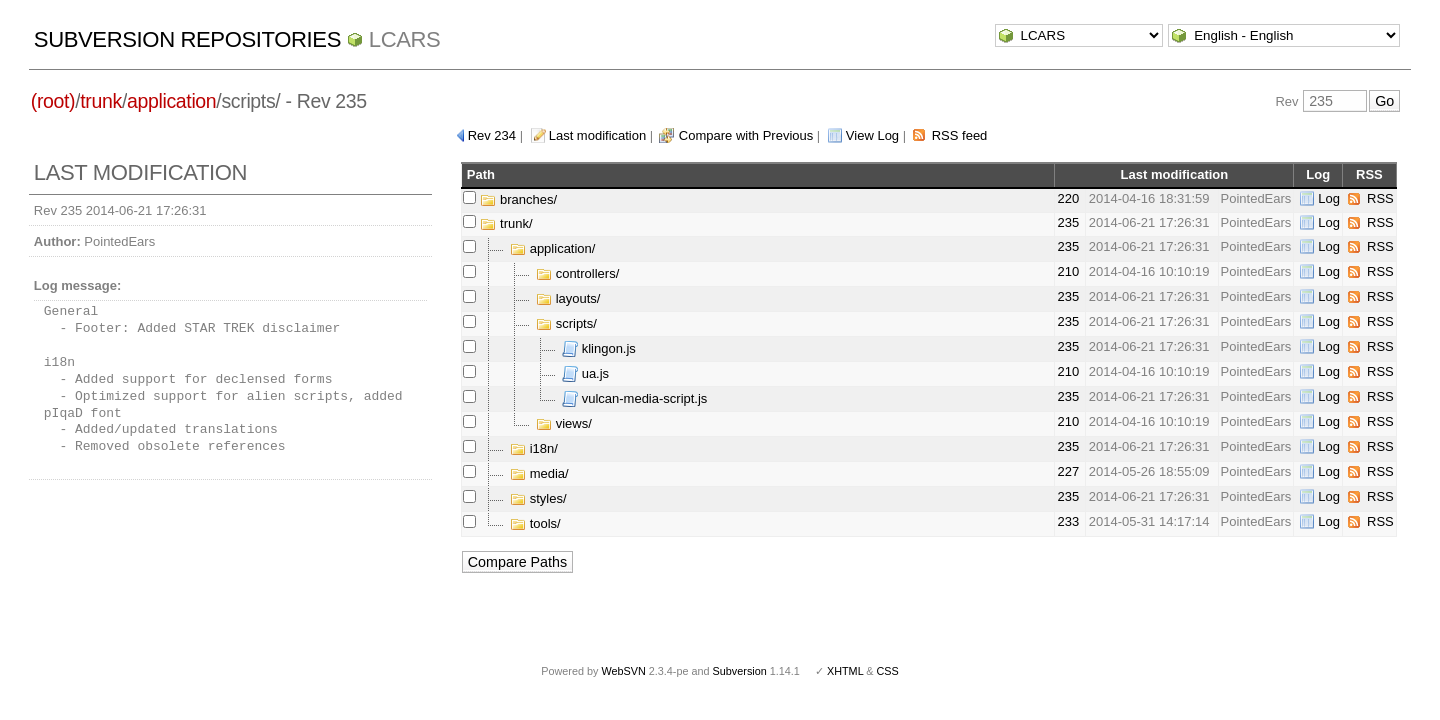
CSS (888, 671)
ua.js (585, 373)
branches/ (518, 199)
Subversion (740, 671)
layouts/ (568, 298)
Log (1329, 198)
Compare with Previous (746, 135)
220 (1068, 198)
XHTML (845, 671)
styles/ (538, 498)
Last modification (598, 135)
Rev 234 (492, 135)
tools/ (535, 523)
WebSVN (623, 671)
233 (1068, 521)
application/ (552, 248)
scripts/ (566, 323)
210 (1068, 271)
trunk (101, 101)
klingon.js (599, 348)
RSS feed (960, 135)
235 (1068, 222)
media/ (539, 473)
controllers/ (577, 273)
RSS (1380, 198)
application (171, 101)
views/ (564, 423)
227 (1068, 471)
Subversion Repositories (187, 39)
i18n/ (534, 448)
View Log (872, 135)
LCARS (405, 39)
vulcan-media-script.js (634, 398)
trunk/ (506, 223)
